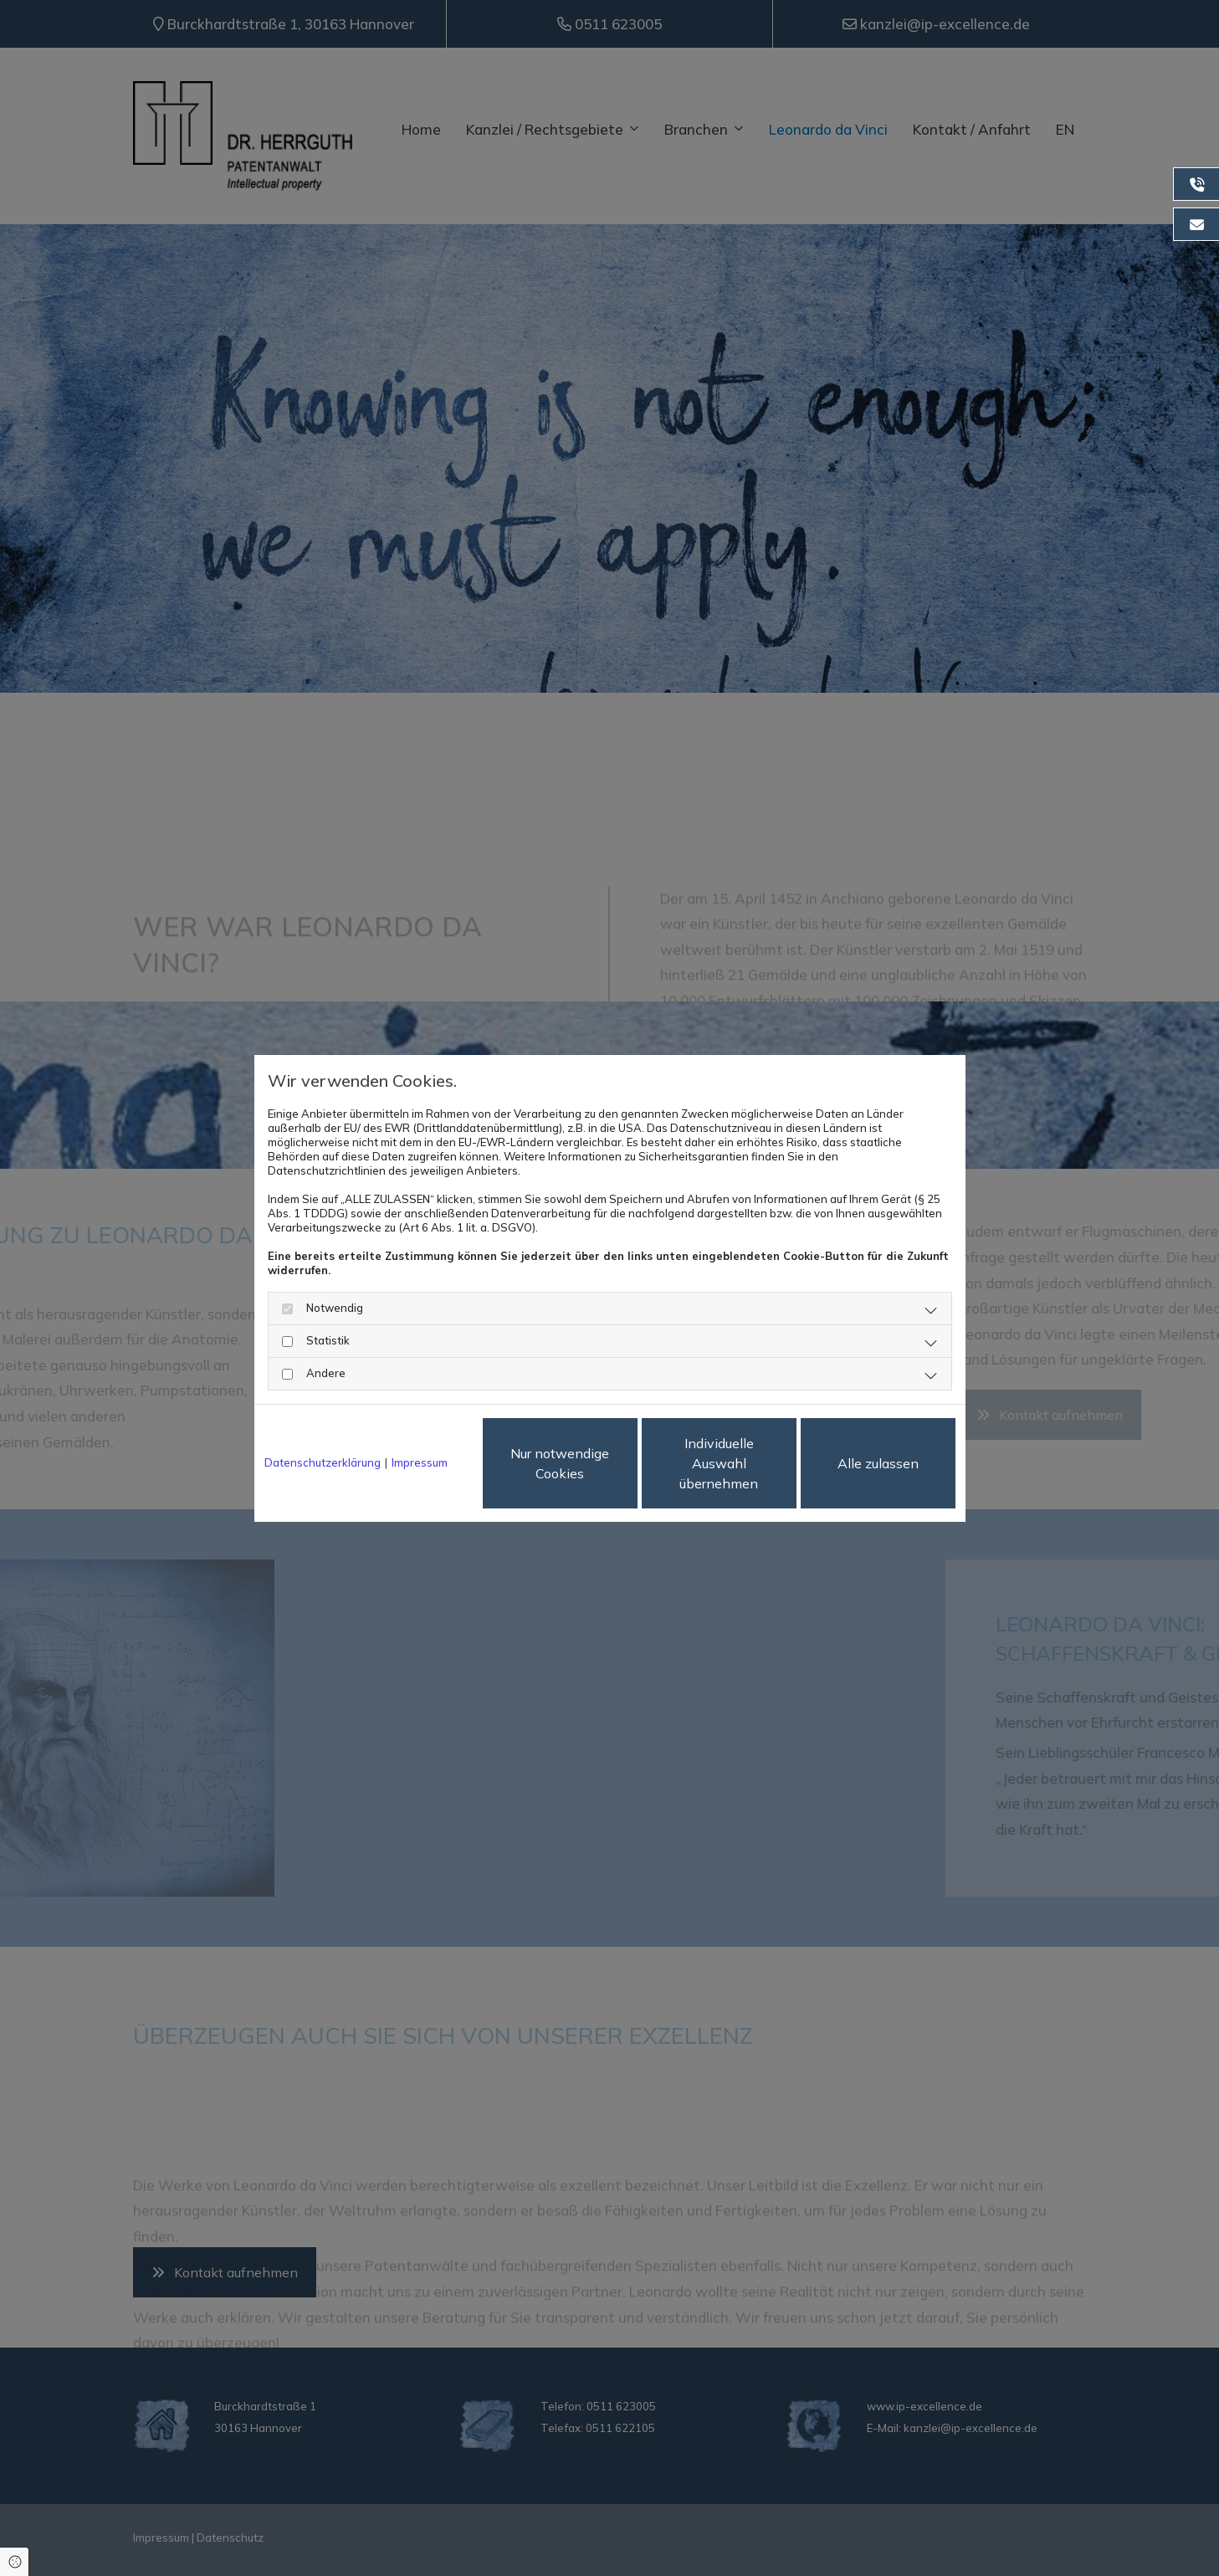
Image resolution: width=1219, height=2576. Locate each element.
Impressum (420, 1462)
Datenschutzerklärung (322, 1462)
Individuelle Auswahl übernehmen (718, 1463)
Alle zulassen (878, 1463)
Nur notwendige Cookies (559, 1463)
